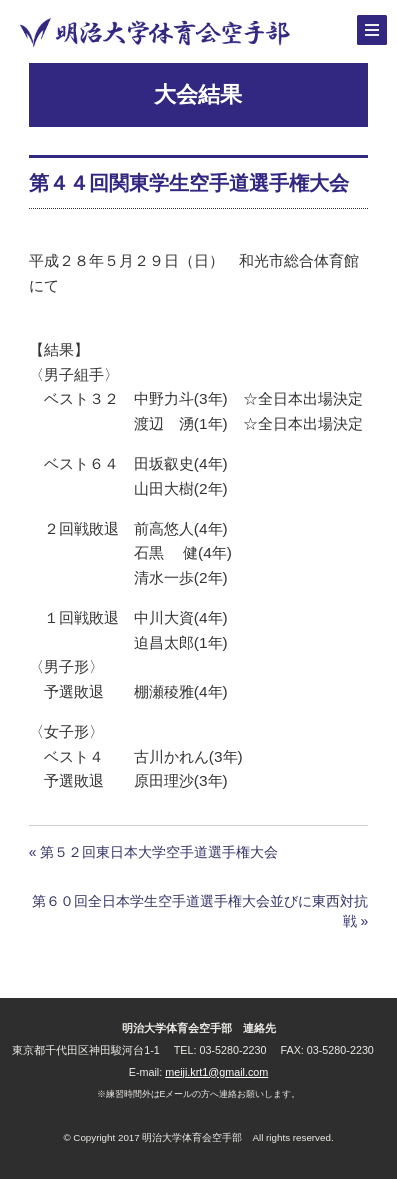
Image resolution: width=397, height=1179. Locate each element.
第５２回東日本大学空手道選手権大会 (159, 852)
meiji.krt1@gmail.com (216, 1072)
